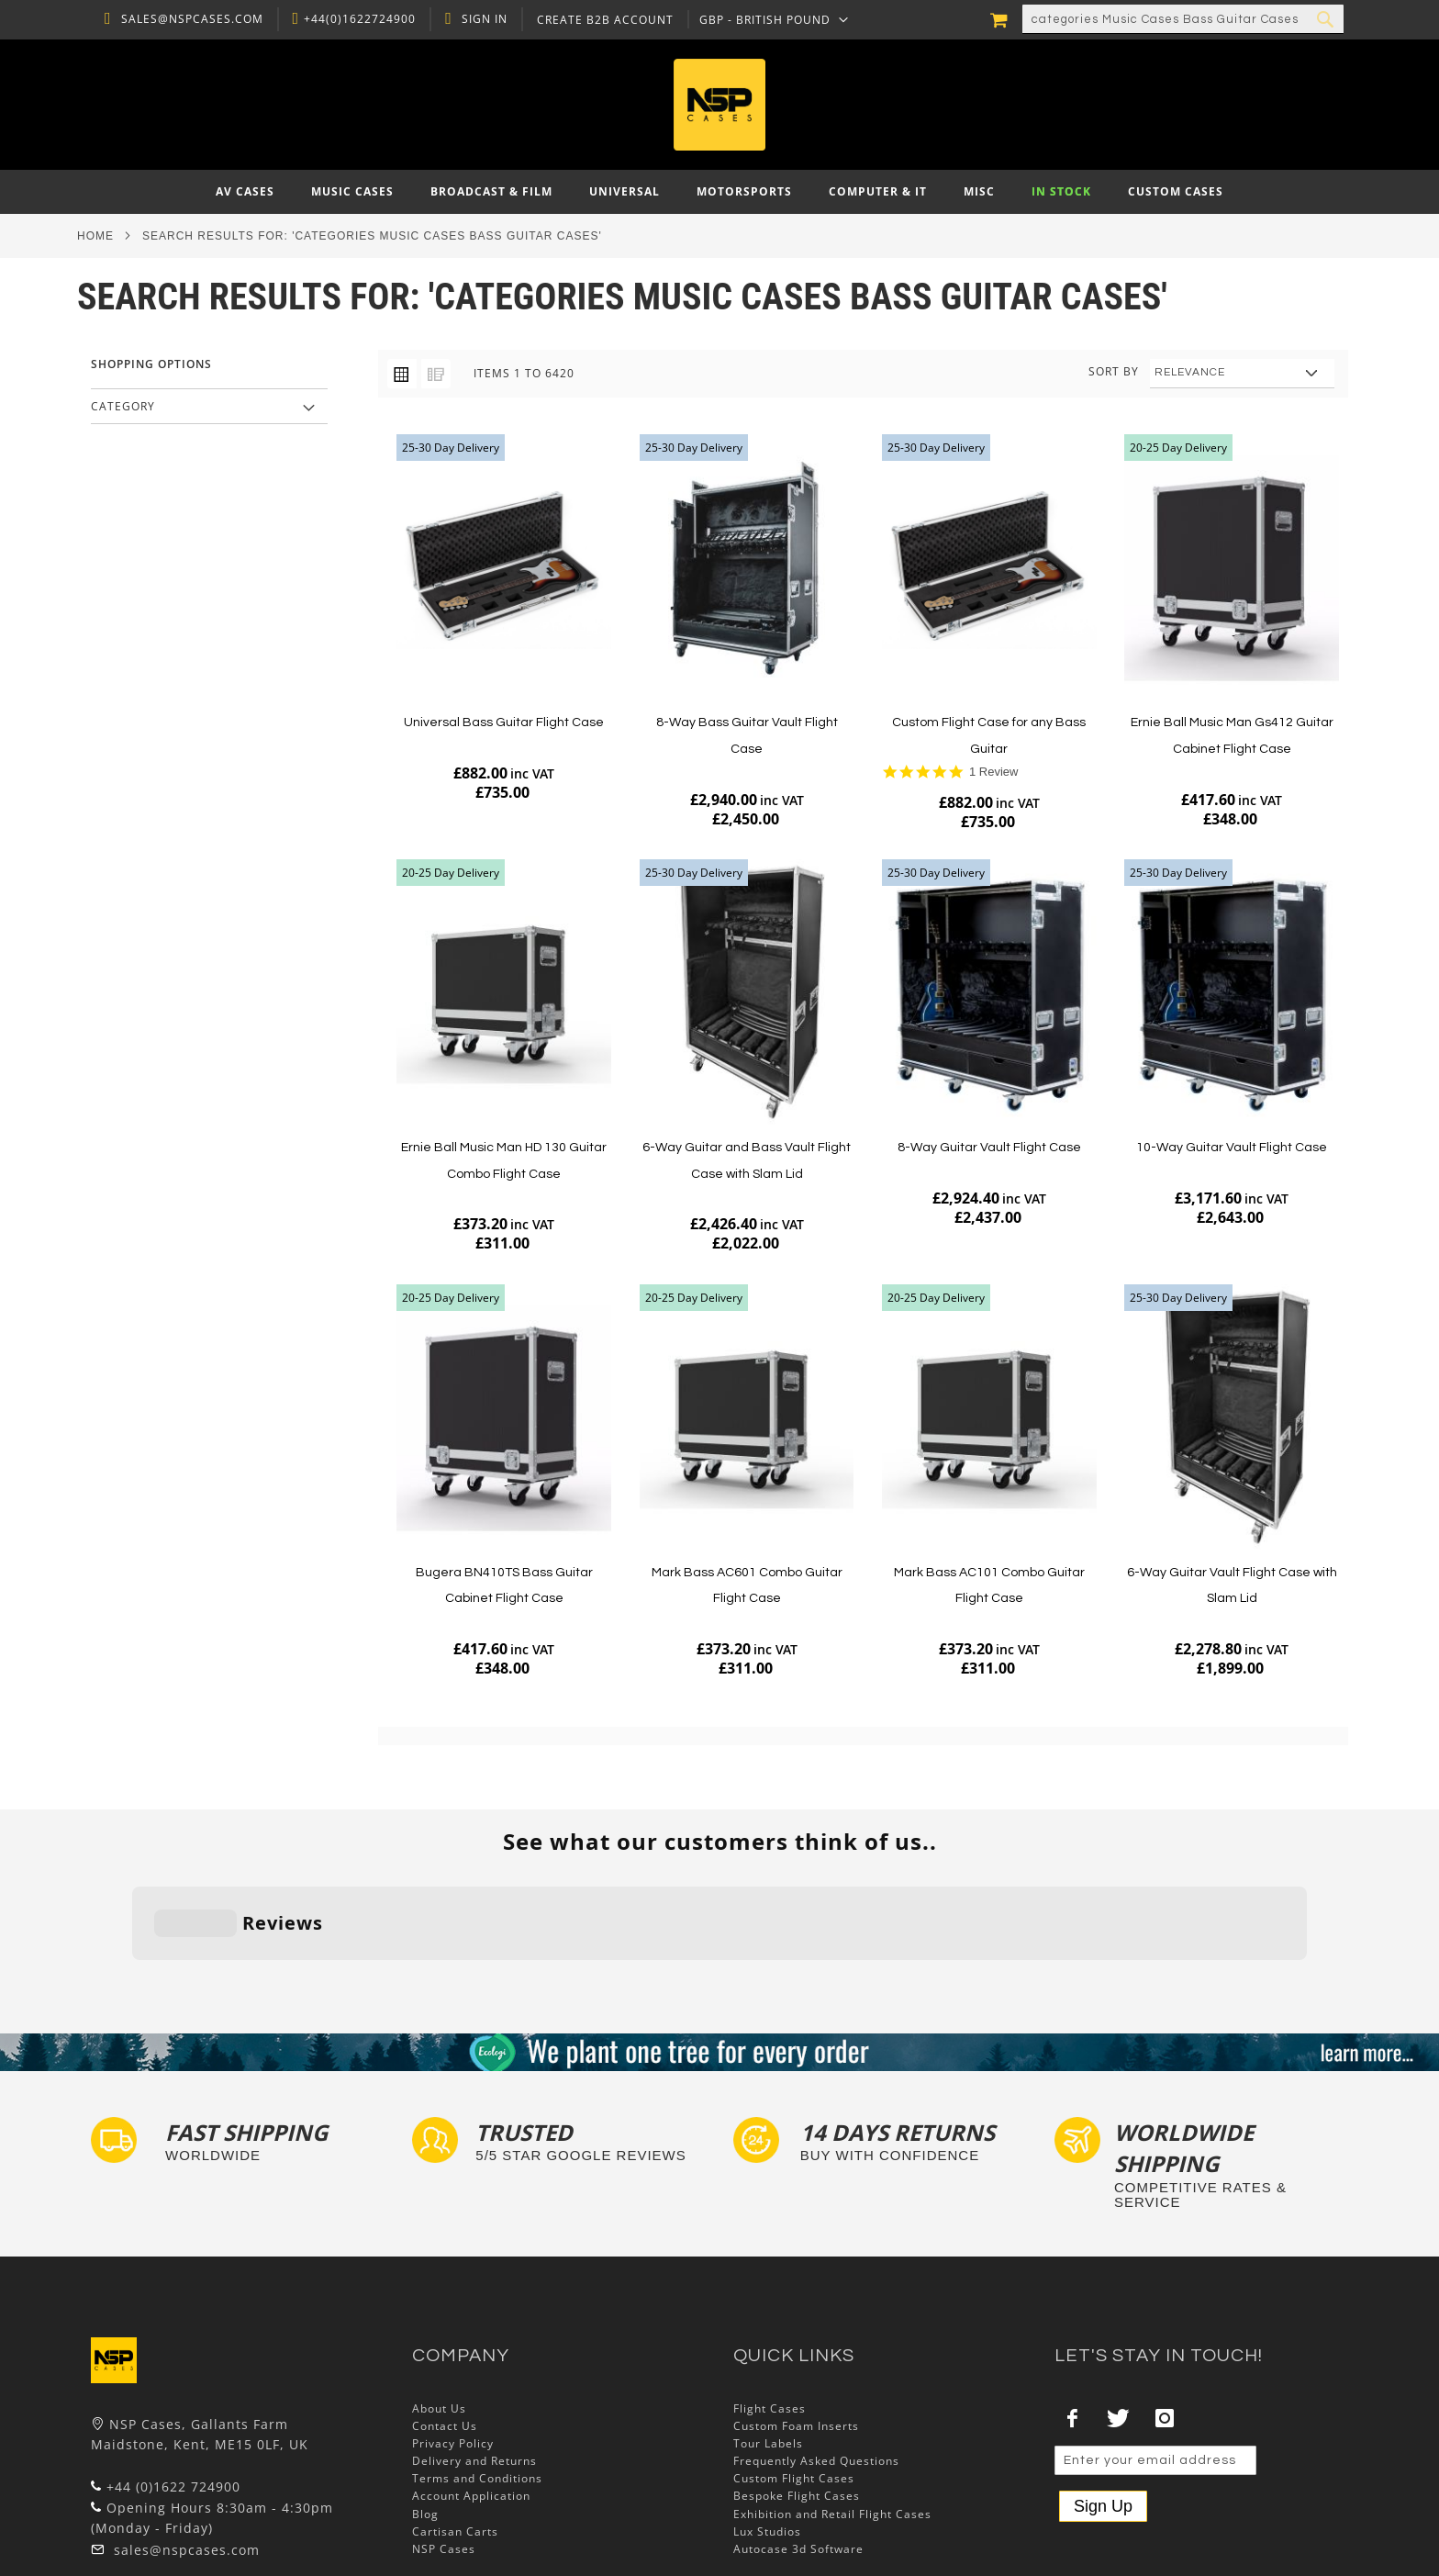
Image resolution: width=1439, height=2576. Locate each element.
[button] (769, 19)
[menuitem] (245, 192)
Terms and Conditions (477, 2391)
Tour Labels (768, 2356)
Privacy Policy (453, 2356)
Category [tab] (123, 406)
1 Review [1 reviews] (993, 771)
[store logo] (719, 105)
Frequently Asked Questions (816, 2373)
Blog (425, 2426)
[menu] (719, 192)
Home (95, 236)
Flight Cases (769, 2320)
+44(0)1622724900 (355, 19)
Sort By (1113, 371)
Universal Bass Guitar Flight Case (504, 722)
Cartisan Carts (455, 2444)
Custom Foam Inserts (796, 2338)
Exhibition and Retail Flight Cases (832, 2426)
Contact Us (444, 2338)
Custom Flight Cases (793, 2391)
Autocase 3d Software (798, 2462)
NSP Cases (443, 2462)
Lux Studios (767, 2444)
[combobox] (1183, 19)
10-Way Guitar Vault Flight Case (1231, 1147)
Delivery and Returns (474, 2373)
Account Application (471, 2408)
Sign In (480, 19)
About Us (439, 2320)
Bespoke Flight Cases (796, 2408)
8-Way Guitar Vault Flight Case (989, 1147)
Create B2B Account (600, 20)
